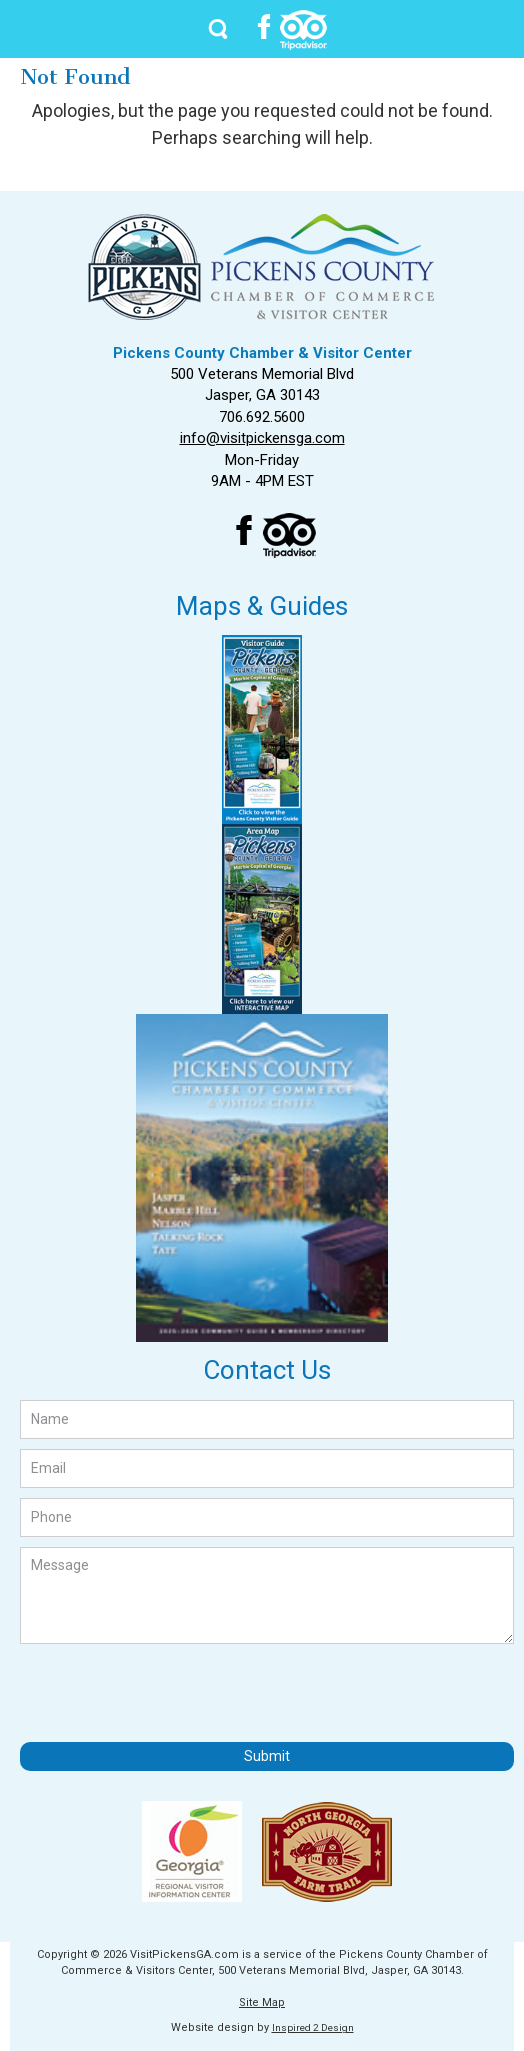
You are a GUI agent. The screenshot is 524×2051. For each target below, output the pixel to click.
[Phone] (267, 1517)
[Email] (267, 1468)
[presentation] (172, 1693)
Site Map (262, 2002)
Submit (267, 1756)
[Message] (267, 1595)
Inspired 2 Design (313, 2027)
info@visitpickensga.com (262, 438)
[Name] (267, 1419)
